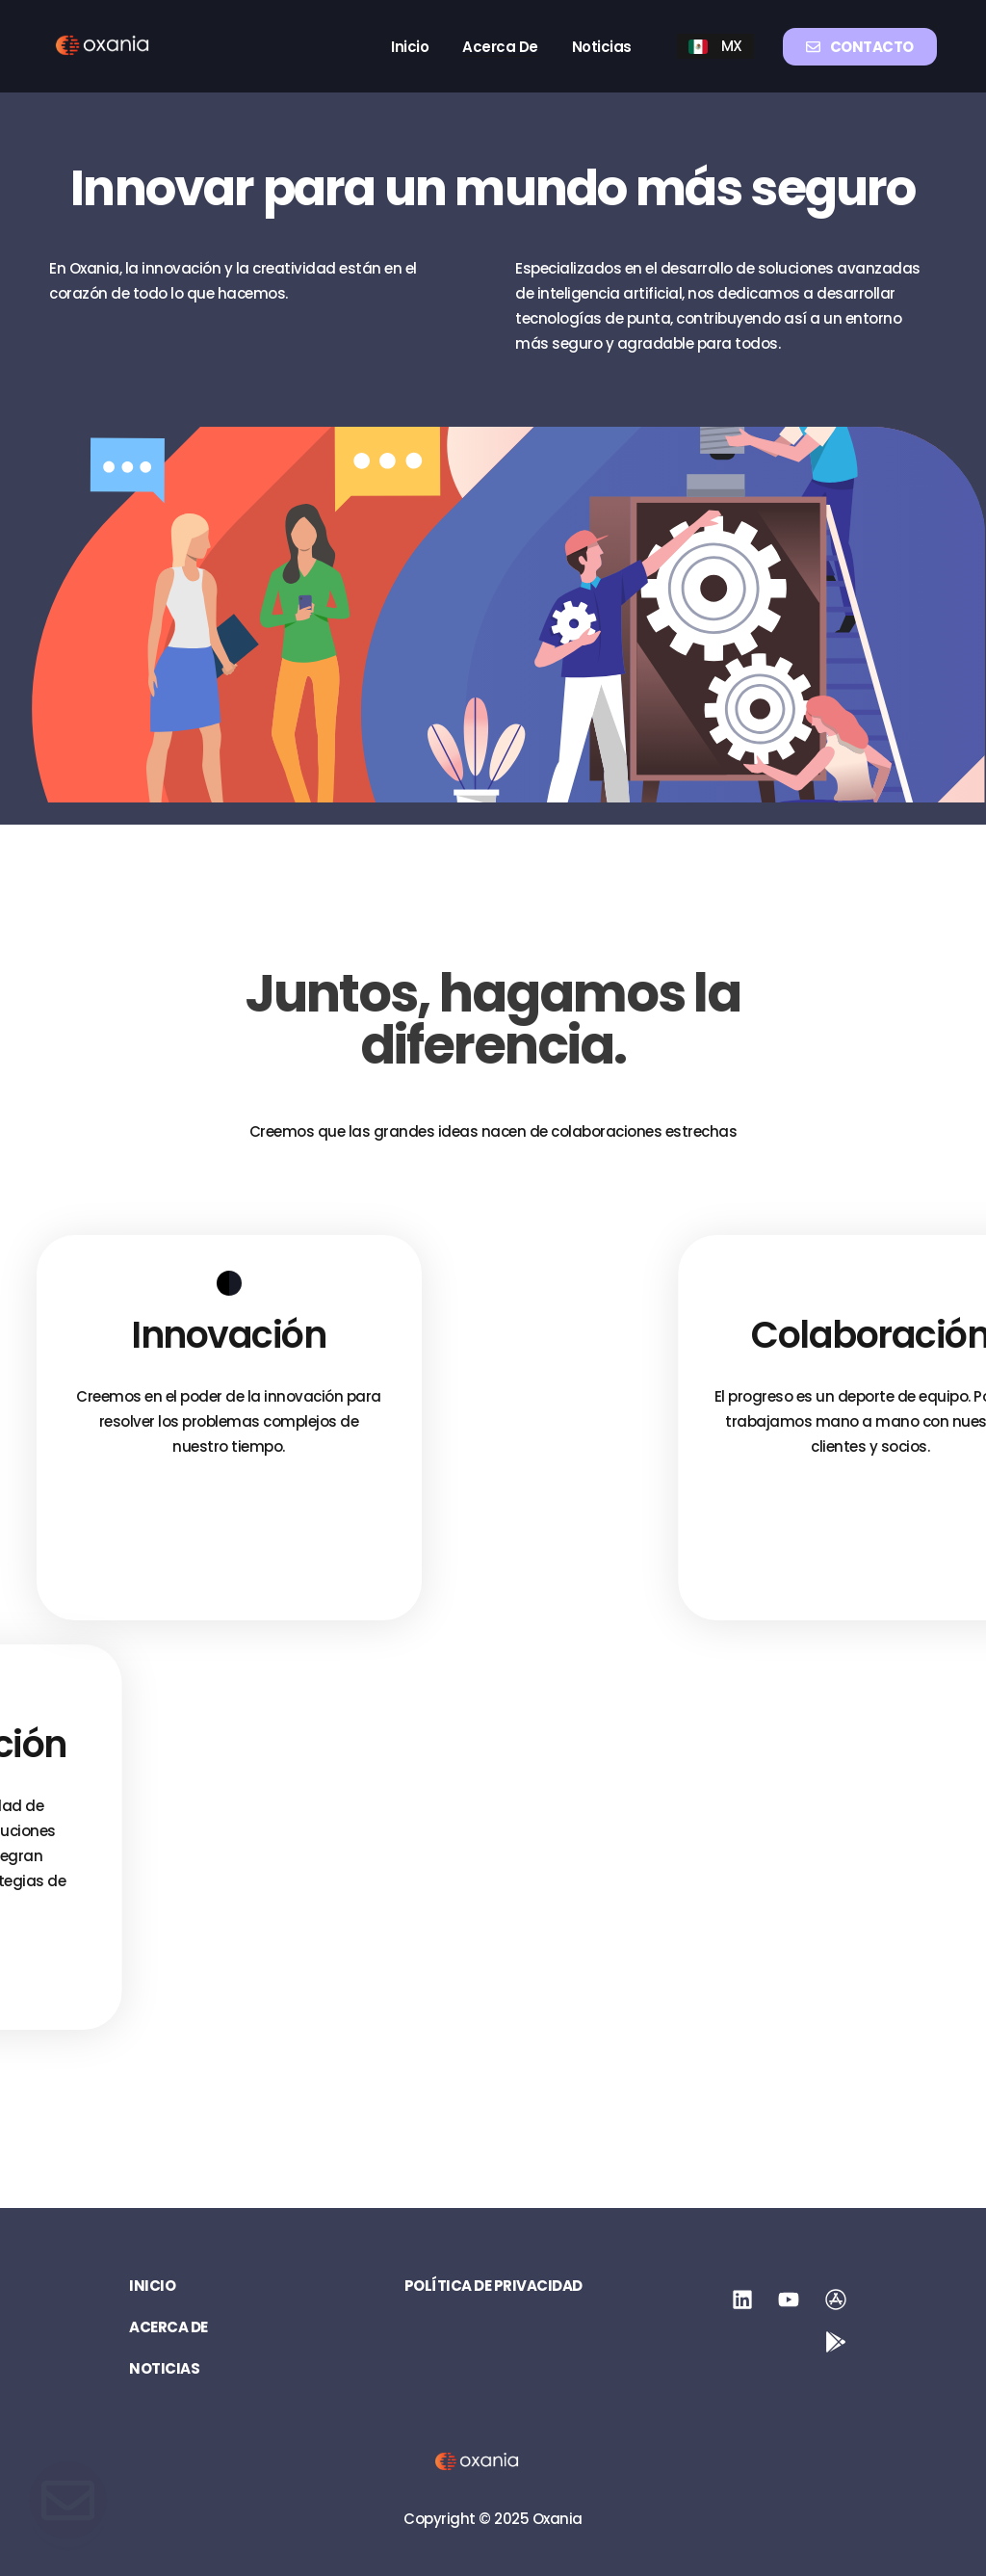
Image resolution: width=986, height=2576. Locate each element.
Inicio (409, 47)
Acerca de (500, 47)
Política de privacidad (493, 2285)
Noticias (602, 47)
